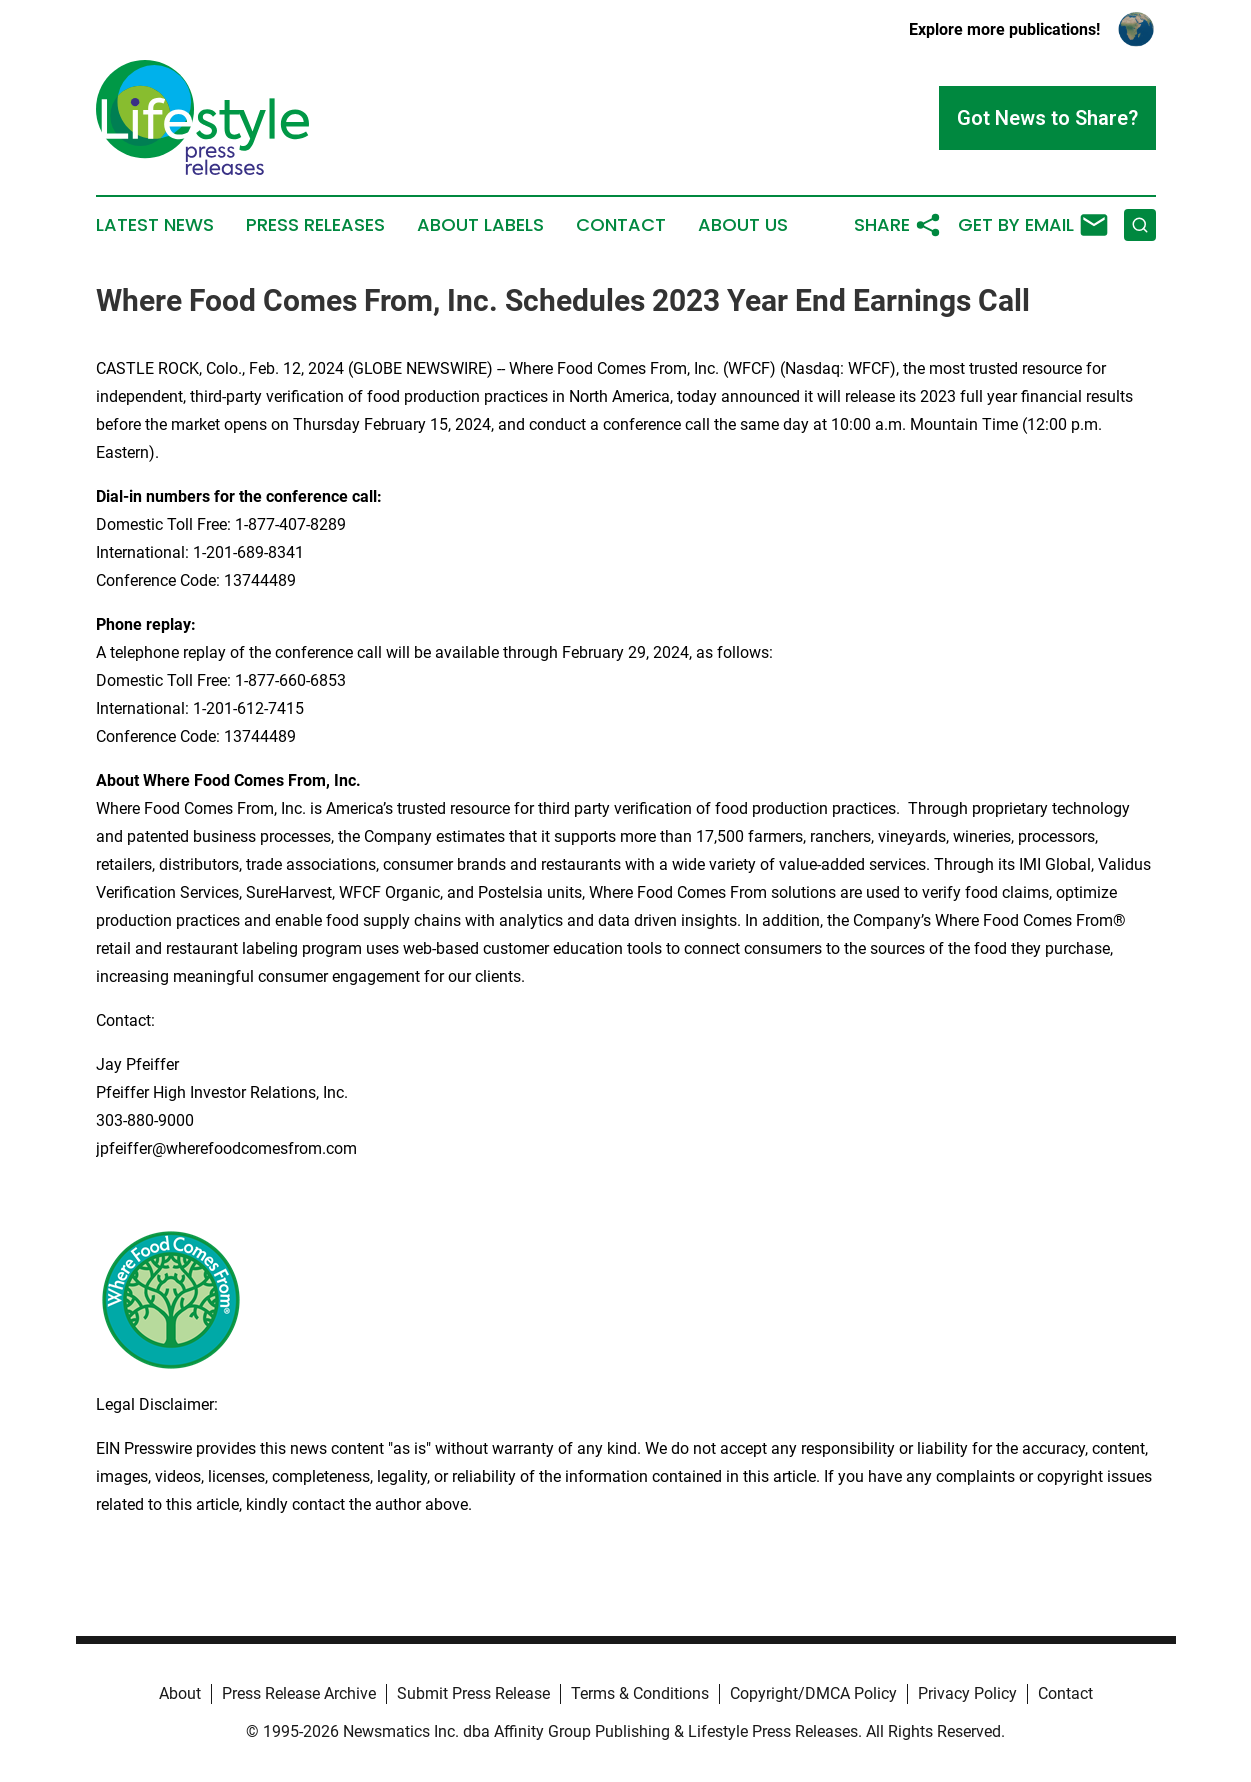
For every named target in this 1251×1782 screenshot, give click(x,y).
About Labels (480, 225)
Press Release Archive (299, 1693)
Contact (621, 225)
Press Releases (315, 225)
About (180, 1693)
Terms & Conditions (640, 1693)
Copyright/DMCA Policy (813, 1693)
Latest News (155, 225)
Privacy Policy (967, 1693)
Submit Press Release (473, 1693)
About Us (743, 225)
